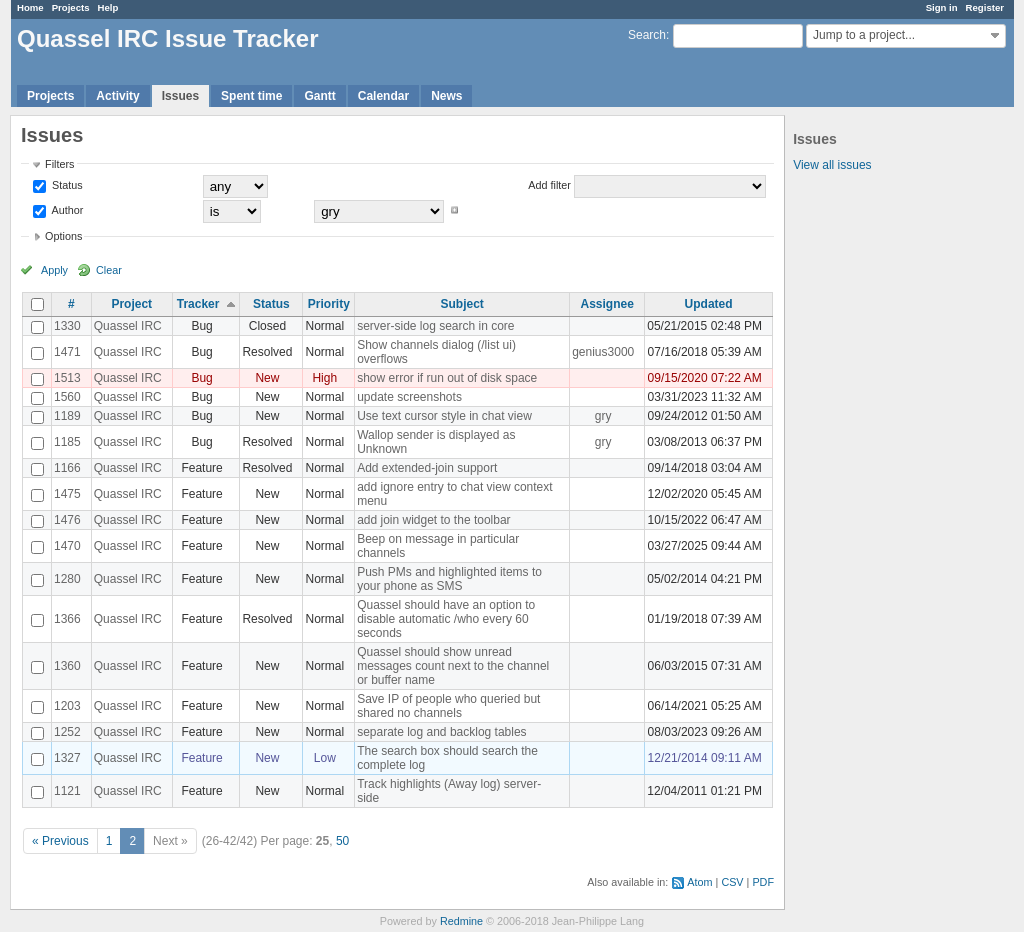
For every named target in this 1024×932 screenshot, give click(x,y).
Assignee (607, 304)
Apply (54, 270)
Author (66, 210)
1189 (67, 416)
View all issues (832, 165)
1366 (67, 619)
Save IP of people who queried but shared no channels (448, 706)
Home (30, 7)
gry (603, 416)
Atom (699, 882)
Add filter (549, 185)
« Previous (60, 841)
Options (63, 236)
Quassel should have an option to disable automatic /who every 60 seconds (446, 619)
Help (108, 7)
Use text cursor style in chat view (444, 416)
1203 (67, 706)
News (446, 96)
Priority (329, 304)
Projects (71, 7)
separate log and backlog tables (441, 732)
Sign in (942, 7)
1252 (67, 732)
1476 (67, 520)
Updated (709, 304)
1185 (67, 442)
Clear (109, 270)
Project (131, 304)
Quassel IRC (128, 326)
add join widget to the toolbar (433, 520)
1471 (67, 352)
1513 (67, 378)
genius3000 (603, 352)
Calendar (383, 96)
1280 (67, 579)
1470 (67, 546)
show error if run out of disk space (447, 378)
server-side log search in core (435, 326)
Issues (180, 96)
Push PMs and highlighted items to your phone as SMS (449, 579)
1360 (67, 666)
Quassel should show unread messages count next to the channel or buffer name (453, 666)
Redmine (461, 921)
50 (342, 841)
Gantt (319, 96)
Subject (461, 304)
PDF (763, 882)
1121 (67, 791)
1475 (67, 494)
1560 (67, 397)
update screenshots (409, 397)
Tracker (198, 304)
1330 (67, 326)
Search (647, 35)
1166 (67, 468)
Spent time (251, 96)
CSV (732, 882)
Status (66, 185)
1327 (67, 758)
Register (985, 7)
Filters (59, 164)
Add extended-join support (427, 468)
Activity (117, 96)
